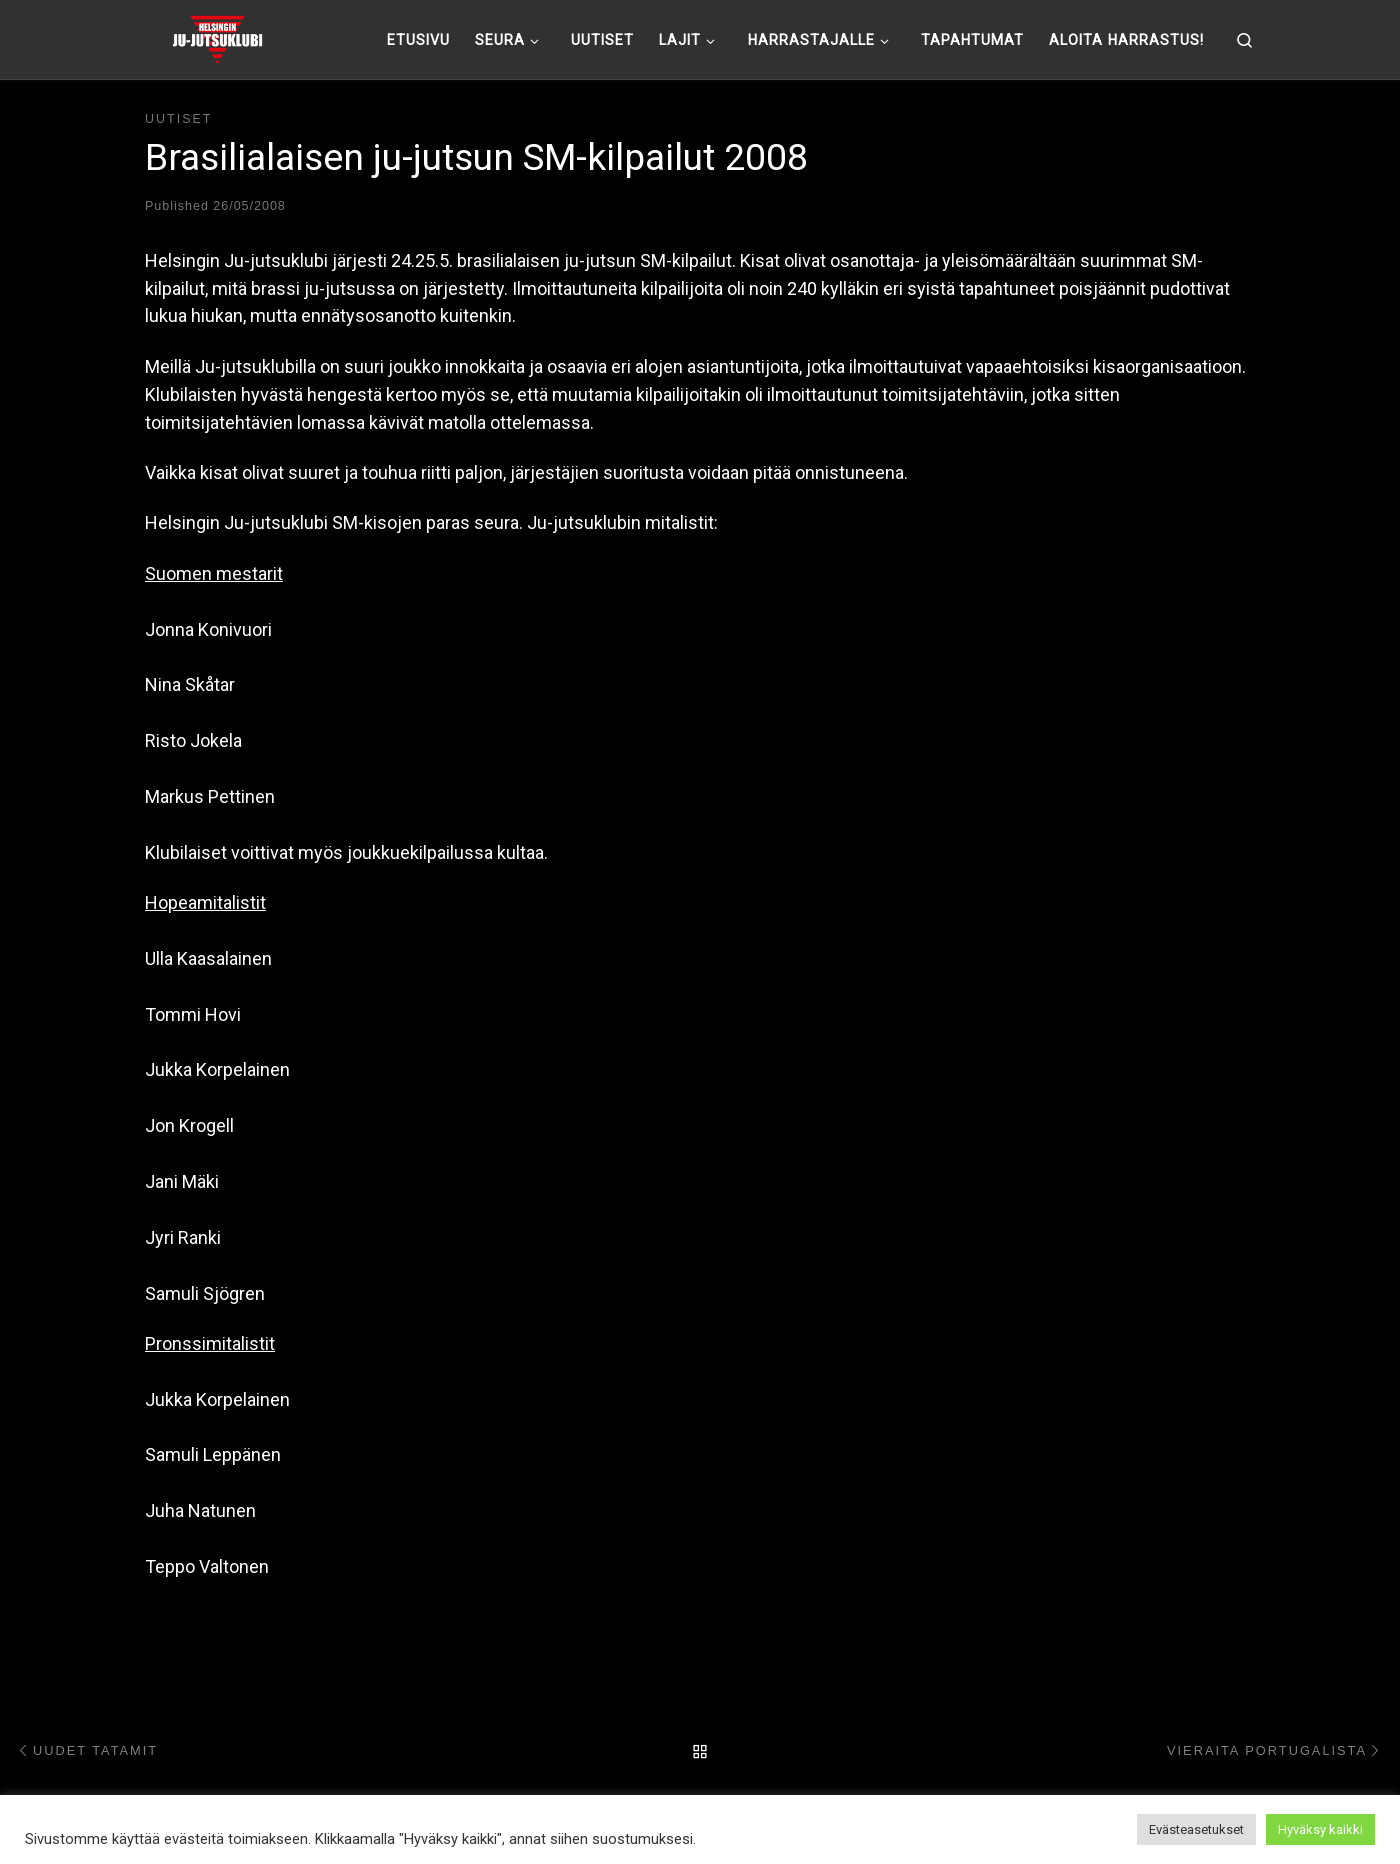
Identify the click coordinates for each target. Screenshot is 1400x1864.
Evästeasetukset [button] (1196, 1829)
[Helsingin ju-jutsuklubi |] (217, 37)
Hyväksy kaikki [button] (1320, 1829)
